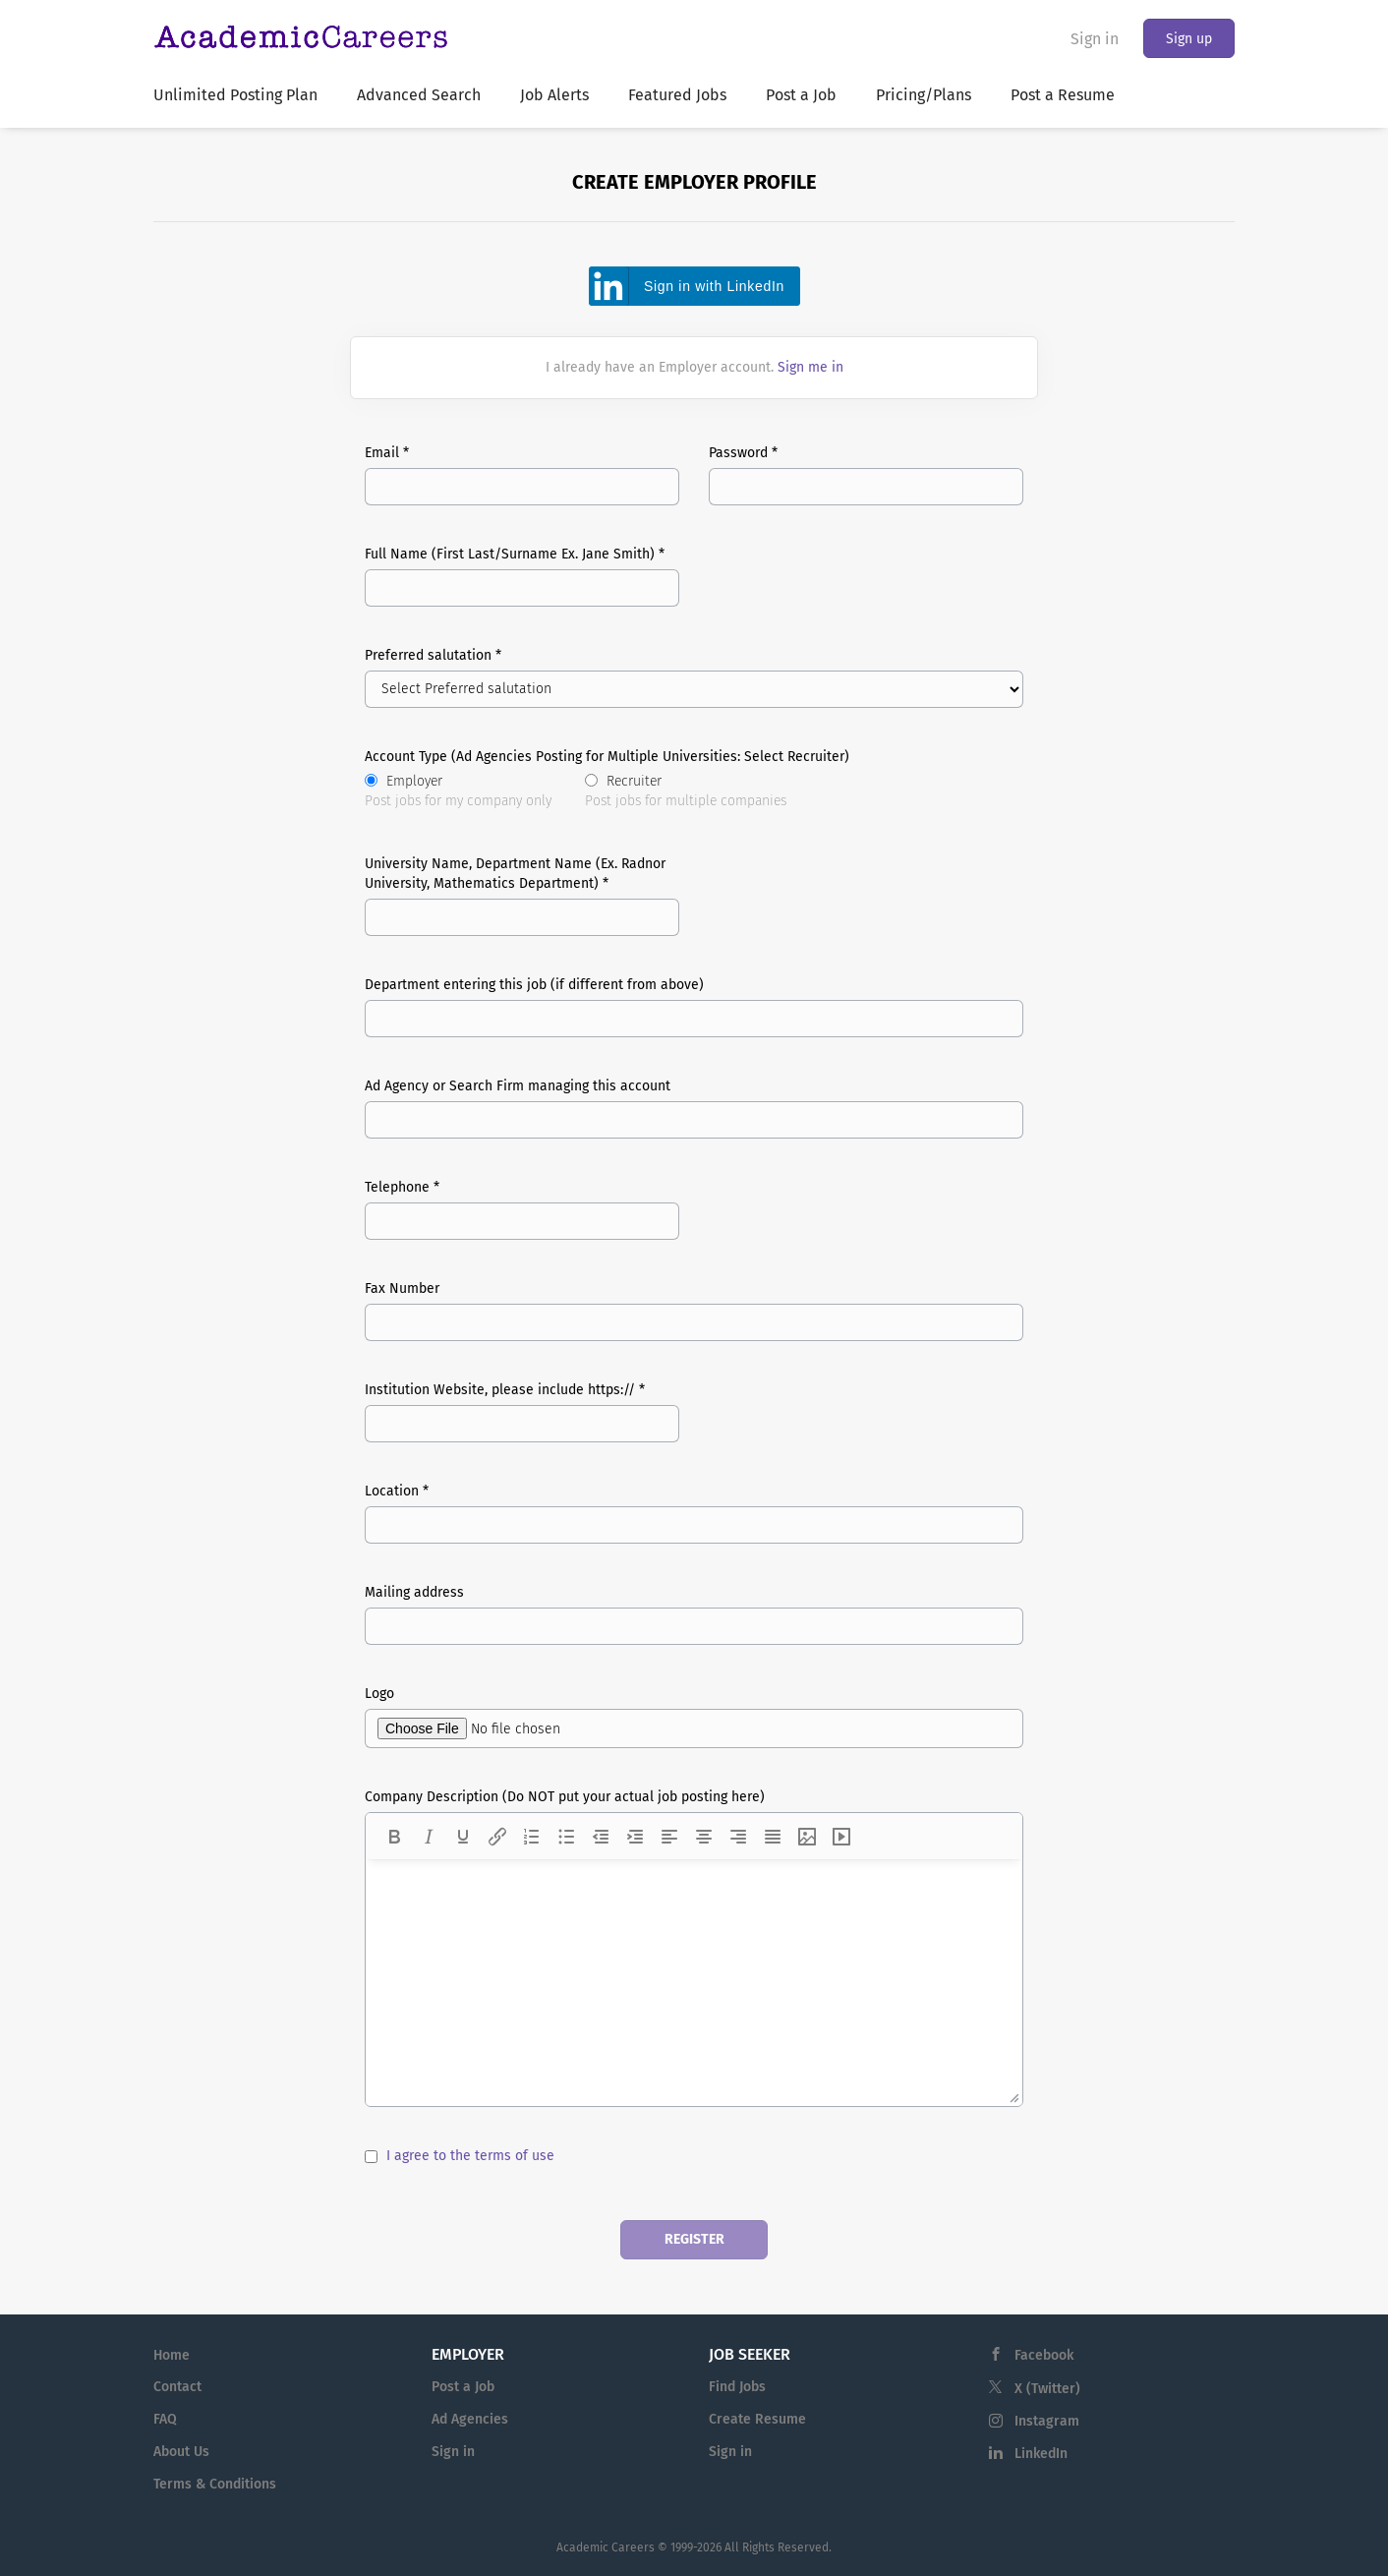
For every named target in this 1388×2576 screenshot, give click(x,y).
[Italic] (428, 1836)
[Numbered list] (532, 1836)
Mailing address (414, 1592)
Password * (743, 452)
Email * (387, 452)
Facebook (1043, 2355)
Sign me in (810, 367)
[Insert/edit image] (807, 1836)
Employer (458, 792)
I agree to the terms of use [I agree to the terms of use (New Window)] (470, 2155)
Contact (177, 2386)
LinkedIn (1041, 2453)
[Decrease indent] (600, 1836)
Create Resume (757, 2419)
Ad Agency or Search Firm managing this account (517, 1086)
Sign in (1094, 38)
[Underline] (463, 1836)
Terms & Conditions (214, 2484)
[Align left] (669, 1836)
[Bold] (394, 1836)
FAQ (165, 2419)
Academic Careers (605, 2547)
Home (171, 2355)
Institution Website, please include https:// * (505, 1389)
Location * (397, 1491)
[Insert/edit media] (841, 1836)
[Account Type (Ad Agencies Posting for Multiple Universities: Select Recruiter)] (371, 780)
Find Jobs (737, 2386)
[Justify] (772, 1836)
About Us (181, 2451)
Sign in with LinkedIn (714, 286)
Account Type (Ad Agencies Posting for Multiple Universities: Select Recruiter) (607, 756)
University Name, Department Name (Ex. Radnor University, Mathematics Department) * (515, 873)
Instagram (1046, 2421)
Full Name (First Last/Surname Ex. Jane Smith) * (515, 554)
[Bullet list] (566, 1836)
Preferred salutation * (433, 655)
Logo (379, 1693)
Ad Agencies (470, 2419)
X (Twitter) (1047, 2388)
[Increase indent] (635, 1836)
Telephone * (402, 1187)
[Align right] (738, 1836)
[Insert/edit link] (497, 1836)
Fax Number (402, 1288)
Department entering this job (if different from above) (534, 984)
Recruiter (685, 792)
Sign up (1189, 38)
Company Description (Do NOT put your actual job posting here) (565, 1796)
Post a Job (463, 2386)
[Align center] (704, 1836)
